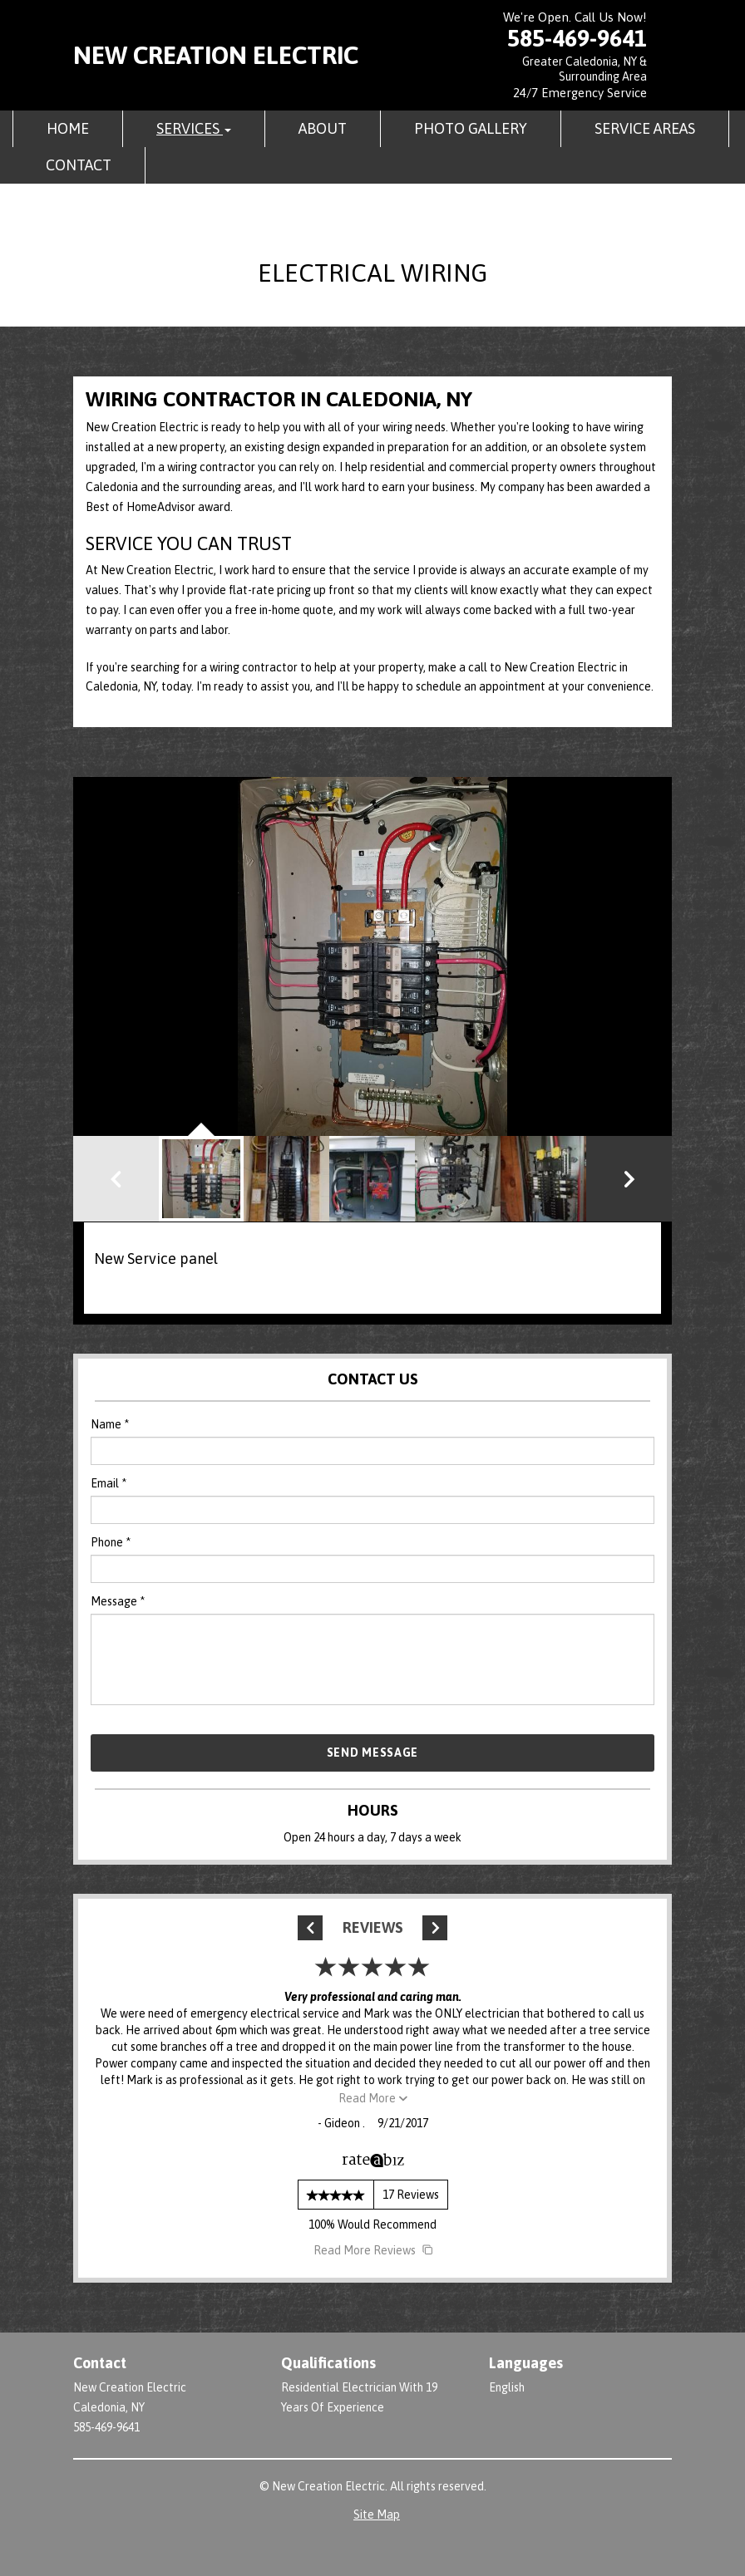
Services (193, 128)
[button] (629, 1179)
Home (68, 128)
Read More (372, 2098)
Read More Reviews (372, 2250)
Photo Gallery (470, 128)
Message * (118, 1601)
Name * (110, 1424)
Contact (78, 165)
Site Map (376, 2514)
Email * (108, 1483)
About (322, 128)
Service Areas (645, 128)
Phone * (111, 1542)
